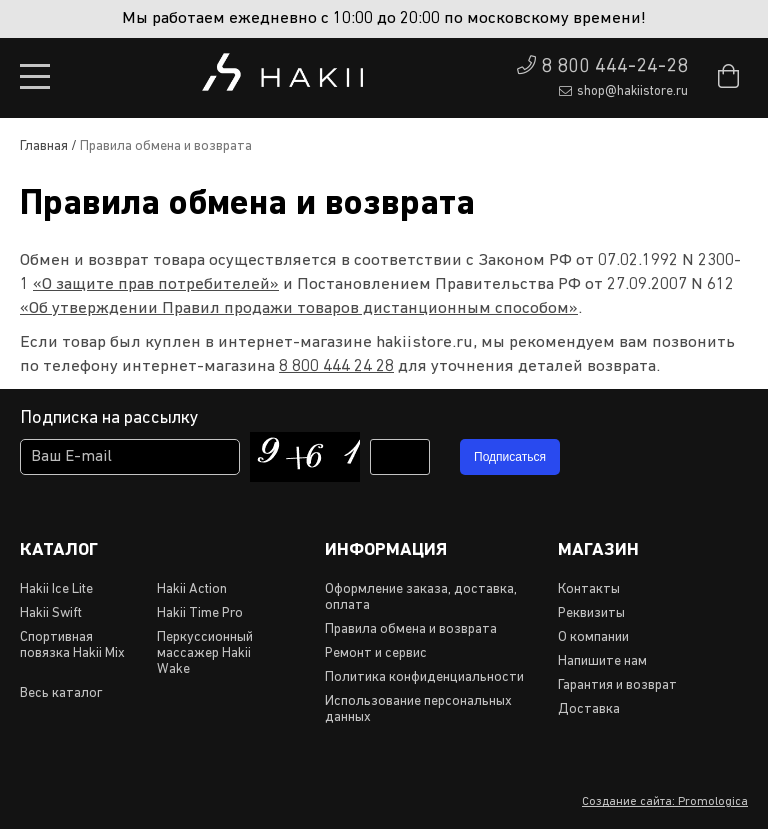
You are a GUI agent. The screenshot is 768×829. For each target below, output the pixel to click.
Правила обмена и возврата (411, 629)
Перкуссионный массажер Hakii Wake (205, 653)
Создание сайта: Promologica (665, 802)
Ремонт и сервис (376, 653)
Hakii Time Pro (200, 613)
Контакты (589, 589)
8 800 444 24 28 (336, 366)
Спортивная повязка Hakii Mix (72, 645)
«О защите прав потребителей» (156, 284)
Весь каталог (61, 693)
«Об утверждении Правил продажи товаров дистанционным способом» (299, 308)
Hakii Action (192, 589)
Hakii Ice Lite (56, 589)
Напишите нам (602, 661)
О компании (593, 637)
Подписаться (510, 457)
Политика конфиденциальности (424, 677)
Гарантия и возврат (617, 685)
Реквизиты (591, 613)
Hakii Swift (51, 613)
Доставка (589, 709)
